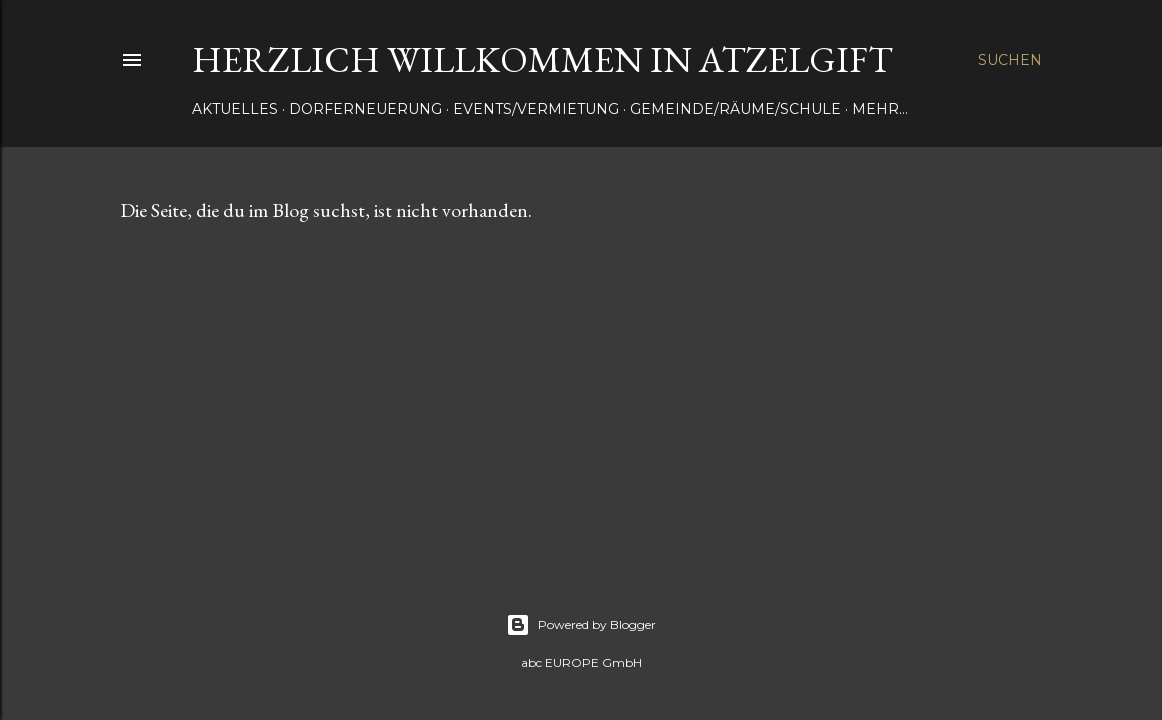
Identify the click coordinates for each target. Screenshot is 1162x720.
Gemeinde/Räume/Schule (735, 109)
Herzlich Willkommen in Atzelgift (542, 59)
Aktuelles (235, 109)
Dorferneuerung (365, 109)
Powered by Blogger (581, 625)
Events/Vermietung (536, 109)
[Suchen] (1010, 60)
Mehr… (880, 109)
